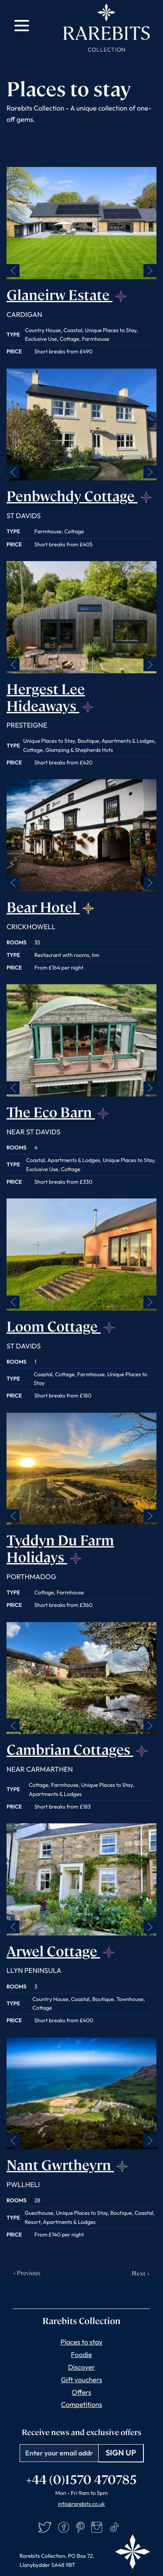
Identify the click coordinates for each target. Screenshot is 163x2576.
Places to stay (81, 2342)
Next (149, 270)
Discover (81, 2367)
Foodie (81, 2355)
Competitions (81, 2404)
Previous (13, 270)
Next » (141, 2273)
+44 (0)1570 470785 (81, 2479)
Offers (81, 2392)
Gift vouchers (81, 2380)
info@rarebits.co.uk (81, 2504)
